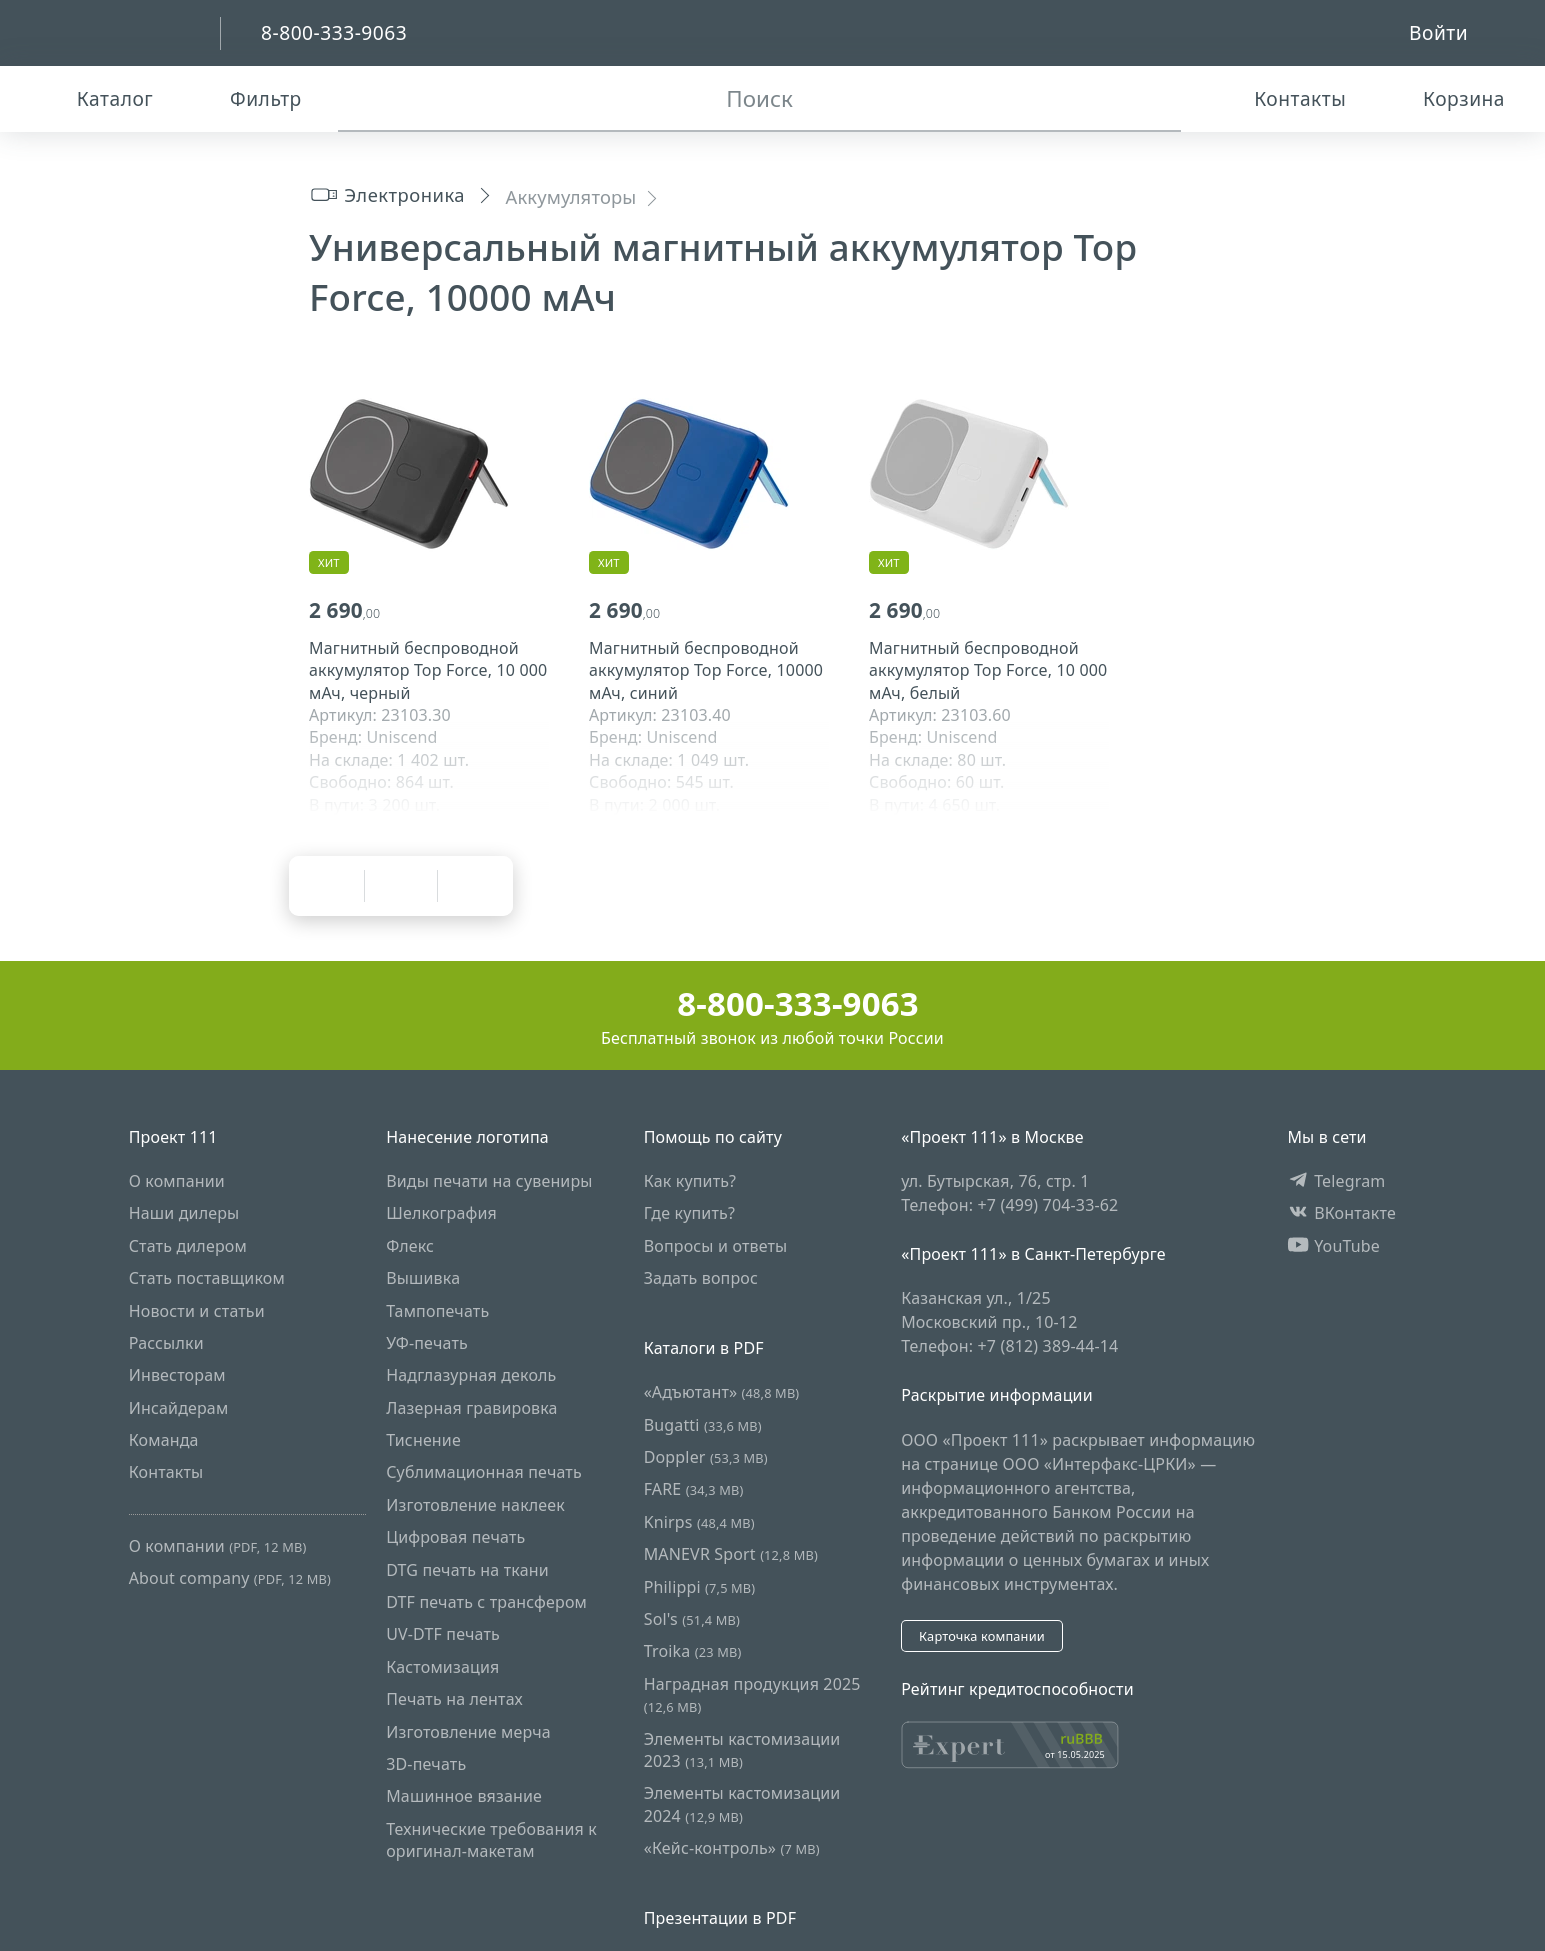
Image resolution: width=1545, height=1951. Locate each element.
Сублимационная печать (484, 1473)
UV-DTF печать (443, 1634)
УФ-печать (427, 1343)
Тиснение (423, 1440)
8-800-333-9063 (772, 1003)
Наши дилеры (184, 1213)
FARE (694, 1490)
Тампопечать (437, 1311)
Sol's (692, 1619)
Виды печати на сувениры (489, 1181)
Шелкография (441, 1213)
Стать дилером (188, 1246)
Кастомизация (442, 1667)
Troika (693, 1651)
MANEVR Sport (731, 1554)
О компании (177, 1181)
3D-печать (426, 1764)
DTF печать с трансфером (486, 1602)
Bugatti (703, 1425)
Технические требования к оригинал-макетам (491, 1840)
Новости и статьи (197, 1311)
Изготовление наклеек (475, 1505)
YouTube (1333, 1246)
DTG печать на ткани (467, 1570)
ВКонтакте (1341, 1213)
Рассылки (166, 1343)
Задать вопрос (701, 1278)
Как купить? (690, 1181)
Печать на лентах (454, 1699)
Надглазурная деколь (471, 1375)
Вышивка (423, 1278)
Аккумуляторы (571, 196)
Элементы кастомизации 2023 (742, 1750)
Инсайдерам (179, 1408)
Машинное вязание (464, 1796)
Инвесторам (177, 1375)
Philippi (700, 1587)
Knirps (699, 1522)
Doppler (706, 1457)
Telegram (1336, 1181)
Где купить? (689, 1213)
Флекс (410, 1246)
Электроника (387, 194)
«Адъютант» (722, 1392)
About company (230, 1578)
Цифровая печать (455, 1537)
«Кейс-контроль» (732, 1848)
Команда (164, 1440)
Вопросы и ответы (716, 1246)
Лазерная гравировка (472, 1408)
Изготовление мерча (468, 1732)
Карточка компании (982, 1636)
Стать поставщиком (207, 1278)
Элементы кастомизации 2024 (742, 1804)
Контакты (166, 1473)
